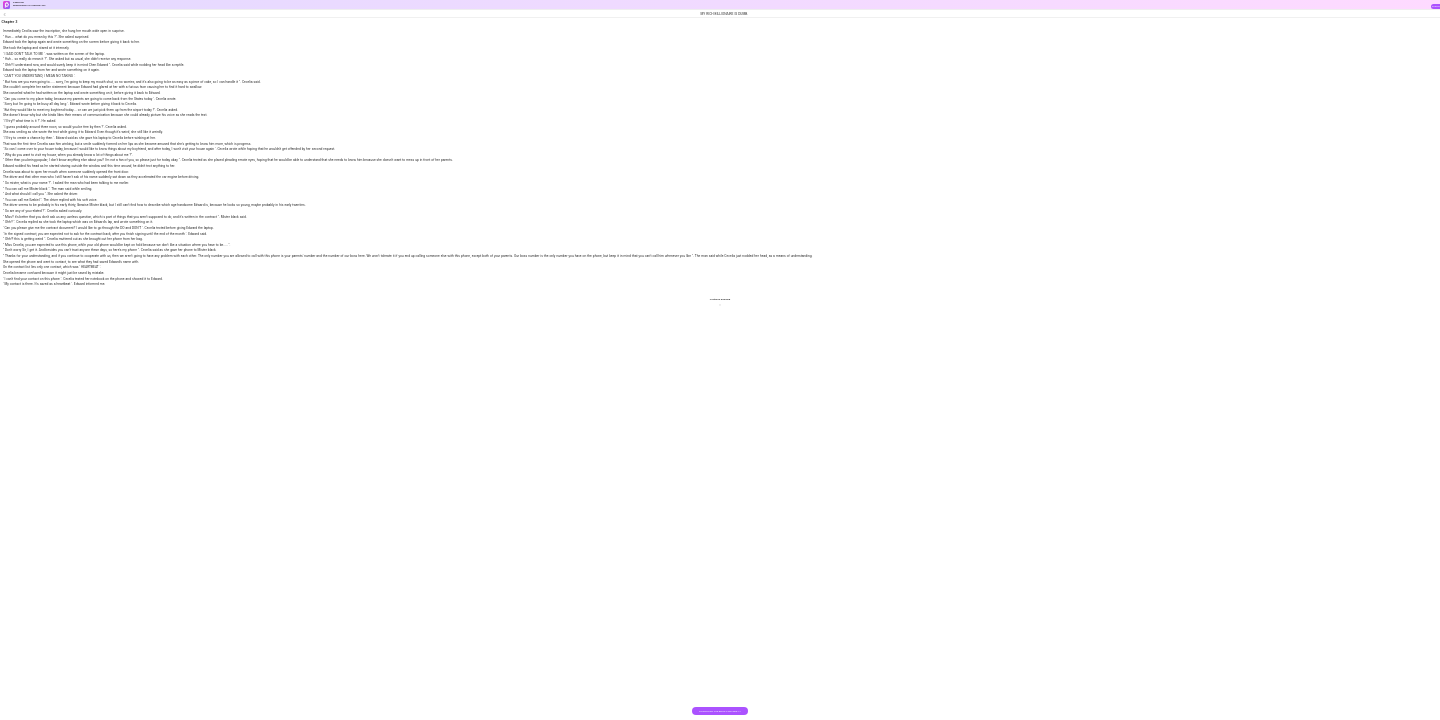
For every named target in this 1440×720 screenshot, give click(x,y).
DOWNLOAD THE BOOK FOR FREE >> (719, 711)
